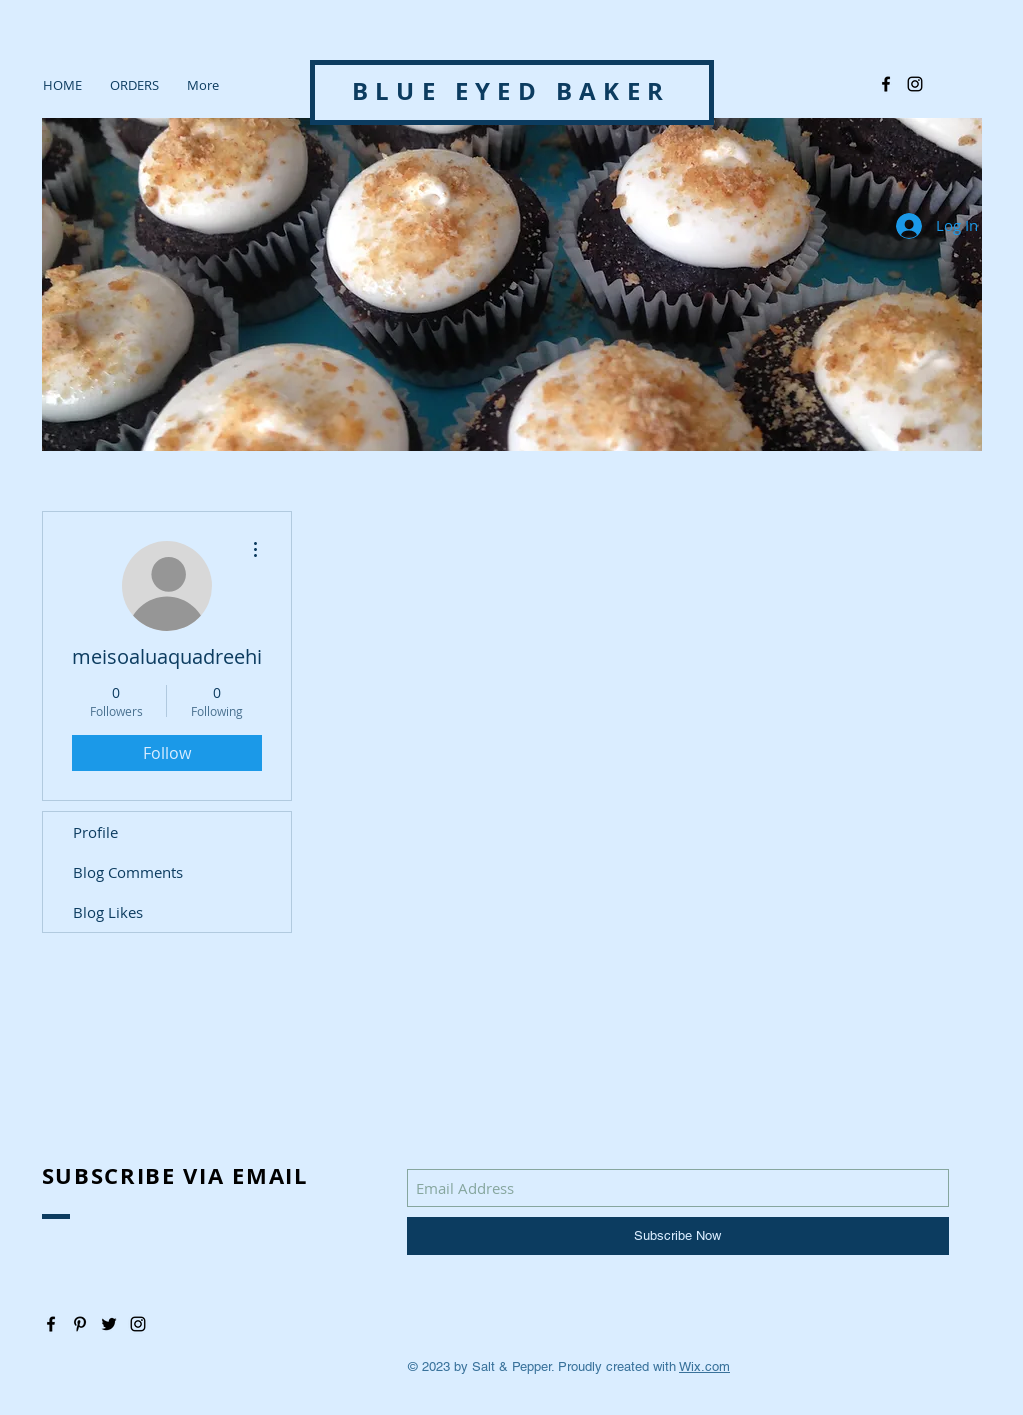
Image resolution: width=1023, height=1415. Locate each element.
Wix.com (704, 1366)
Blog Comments (128, 872)
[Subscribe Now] (678, 1236)
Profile (95, 832)
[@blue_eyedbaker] (915, 84)
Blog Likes (108, 912)
